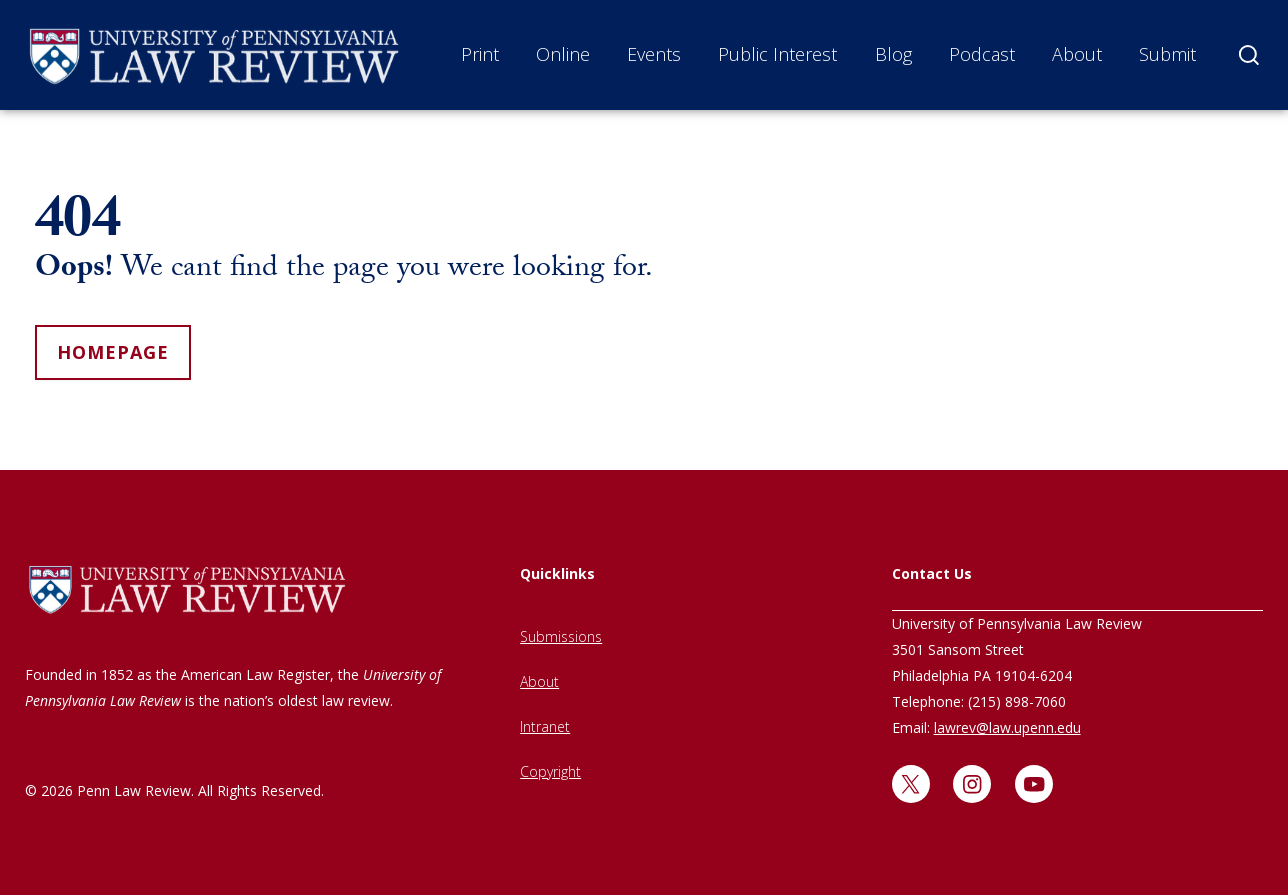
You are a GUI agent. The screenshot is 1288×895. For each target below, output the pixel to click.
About (1077, 54)
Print (480, 54)
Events (654, 54)
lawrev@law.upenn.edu (1007, 727)
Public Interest (777, 54)
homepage (113, 352)
